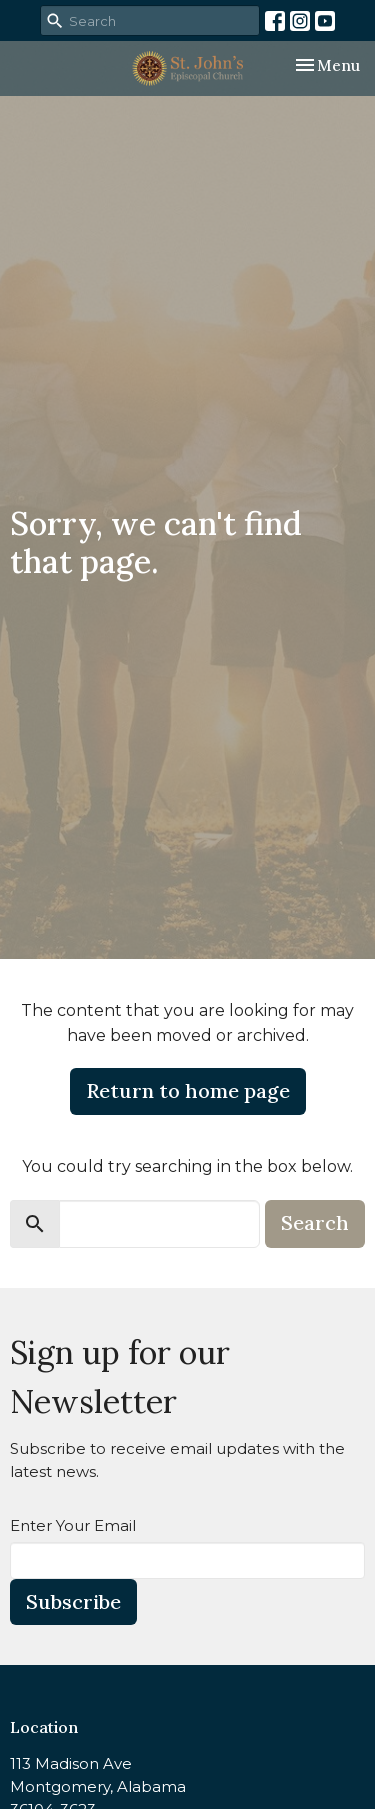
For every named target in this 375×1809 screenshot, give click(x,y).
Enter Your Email (73, 1525)
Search (315, 1222)
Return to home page (188, 1090)
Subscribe (73, 1601)
